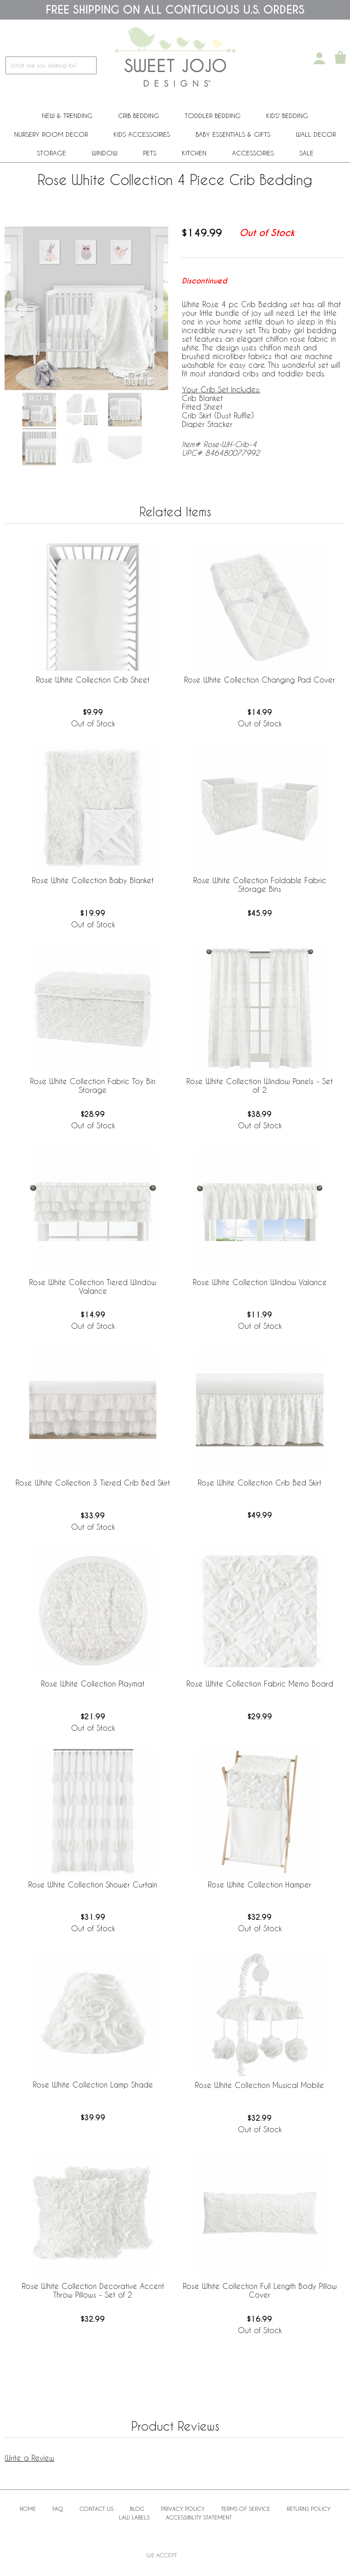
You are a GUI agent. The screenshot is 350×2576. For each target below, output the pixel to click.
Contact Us (96, 2508)
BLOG (137, 2508)
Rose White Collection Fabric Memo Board (259, 1683)
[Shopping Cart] (340, 58)
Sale (306, 153)
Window (105, 153)
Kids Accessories (141, 134)
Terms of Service (245, 2508)
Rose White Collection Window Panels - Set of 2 (259, 1085)
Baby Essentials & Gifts (233, 134)
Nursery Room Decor (51, 134)
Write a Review (29, 2457)
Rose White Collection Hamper (259, 1884)
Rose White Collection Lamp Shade (93, 2084)
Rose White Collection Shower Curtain (92, 1884)
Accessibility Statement (199, 2517)
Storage (51, 153)
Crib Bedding (138, 115)
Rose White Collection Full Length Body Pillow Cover (260, 2290)
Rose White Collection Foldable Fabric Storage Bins (259, 884)
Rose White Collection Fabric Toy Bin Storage (92, 1085)
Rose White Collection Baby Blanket (93, 880)
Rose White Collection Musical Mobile (259, 2085)
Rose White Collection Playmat (92, 1683)
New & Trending (67, 115)
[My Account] (319, 58)
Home (28, 2508)
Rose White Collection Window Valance (260, 1282)
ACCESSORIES (253, 153)
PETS (149, 153)
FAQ (57, 2508)
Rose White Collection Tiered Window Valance (92, 1286)
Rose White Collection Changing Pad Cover (259, 679)
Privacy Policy (183, 2508)
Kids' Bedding (287, 115)
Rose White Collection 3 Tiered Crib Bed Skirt (92, 1482)
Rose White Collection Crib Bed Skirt (259, 1482)
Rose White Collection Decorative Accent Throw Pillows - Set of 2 (93, 2290)
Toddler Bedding (213, 115)
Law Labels (134, 2517)
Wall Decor (316, 134)
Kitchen (194, 153)
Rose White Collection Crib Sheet (92, 679)
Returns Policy (308, 2508)
